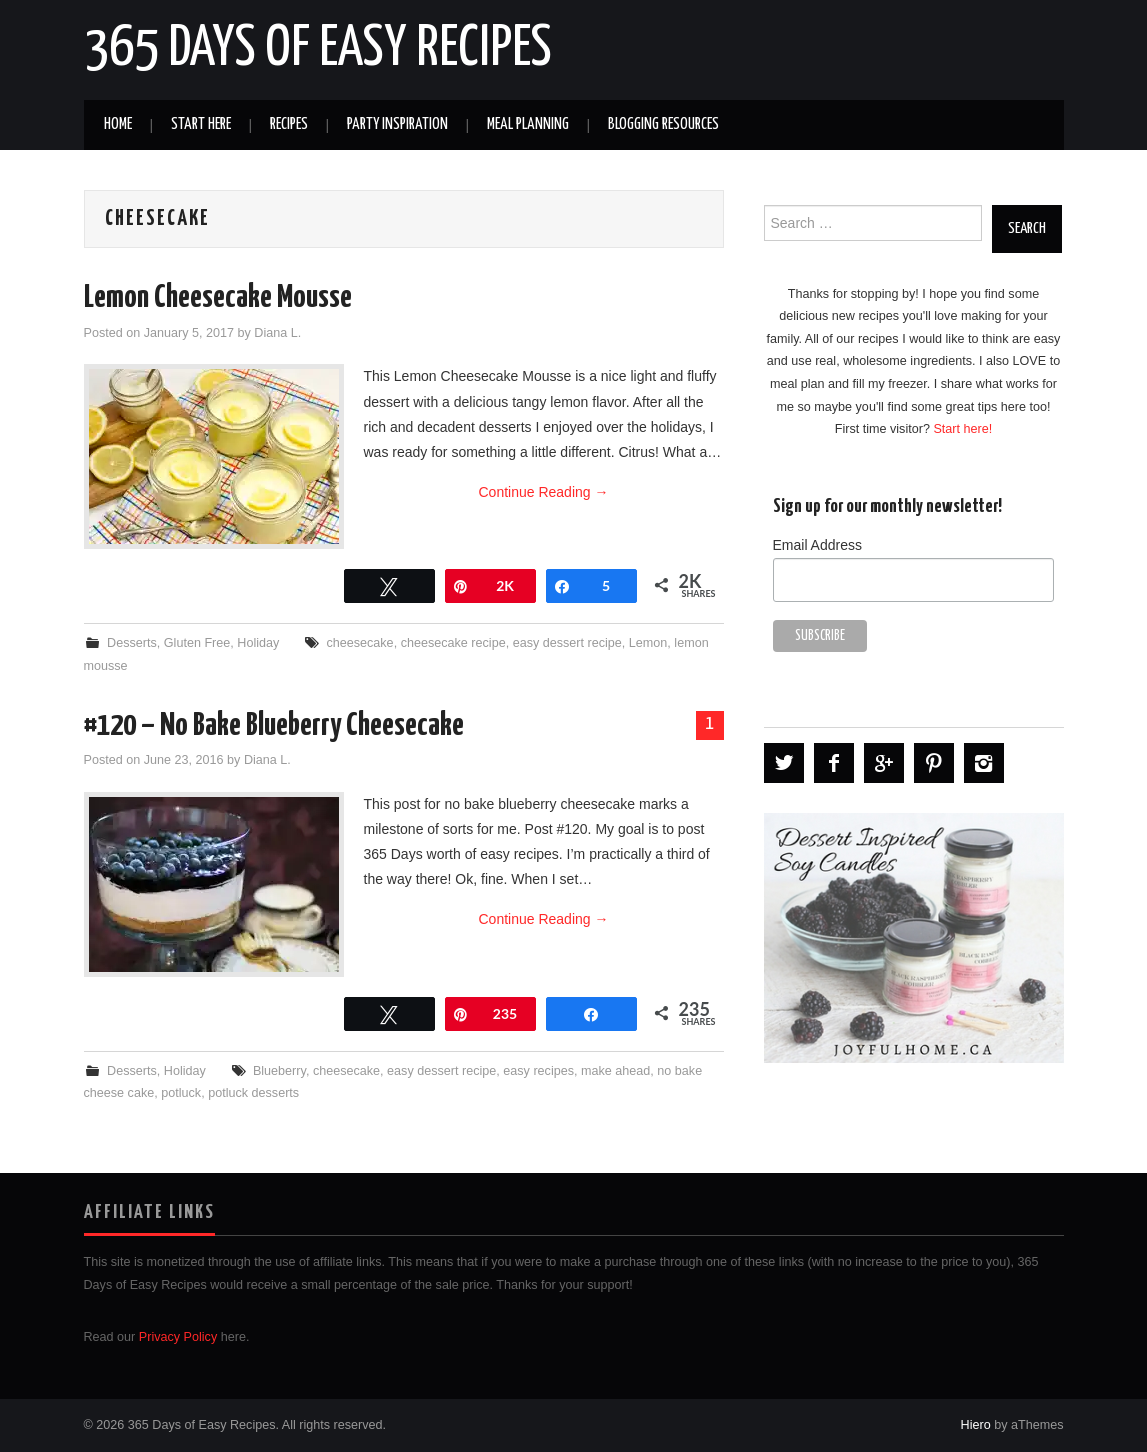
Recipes (289, 124)
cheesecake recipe (453, 643)
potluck (181, 1093)
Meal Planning (528, 124)
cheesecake (359, 643)
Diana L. (277, 333)
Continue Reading (544, 492)
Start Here (201, 124)
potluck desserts (253, 1093)
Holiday (258, 643)
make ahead (615, 1071)
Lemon (648, 643)
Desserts (132, 643)
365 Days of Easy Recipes (318, 49)
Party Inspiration (397, 124)
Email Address (817, 545)
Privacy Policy (178, 1337)
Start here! (962, 429)
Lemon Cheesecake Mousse (218, 298)
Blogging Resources (663, 124)
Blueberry (279, 1071)
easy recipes (538, 1071)
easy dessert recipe (567, 643)
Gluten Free (197, 643)
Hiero (976, 1425)
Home (118, 124)
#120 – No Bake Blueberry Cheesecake (274, 726)
